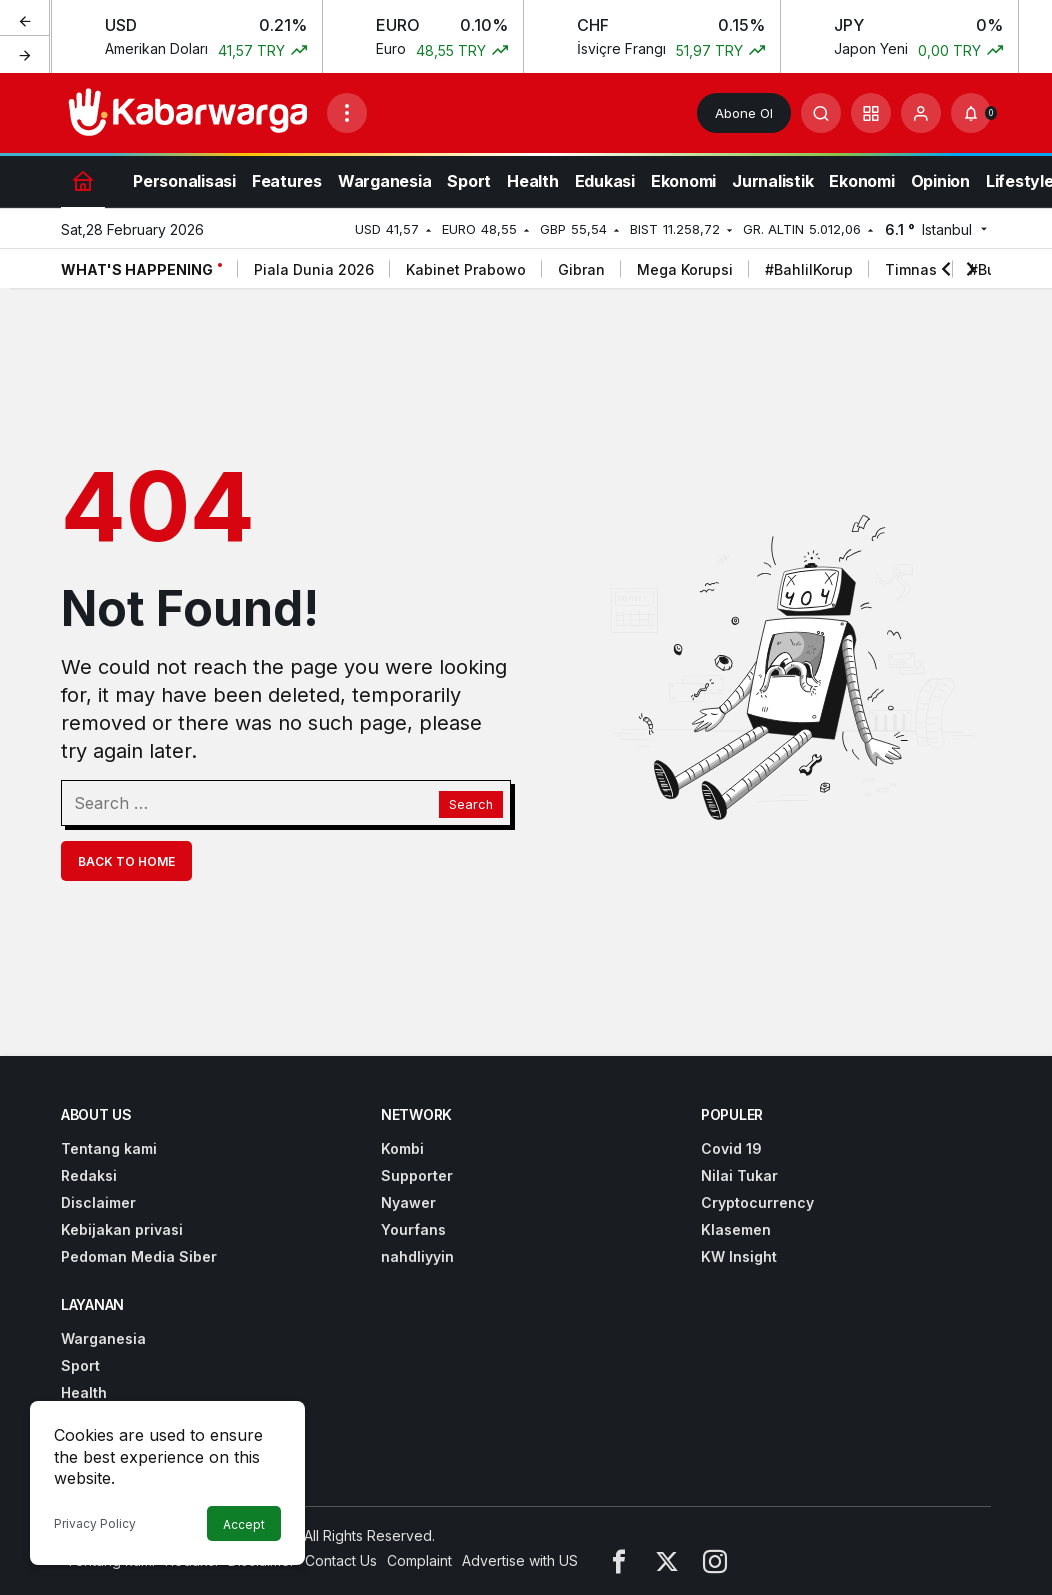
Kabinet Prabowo (466, 269)
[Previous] (25, 19)
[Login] (921, 113)
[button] (871, 113)
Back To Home (126, 861)
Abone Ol (744, 113)
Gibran (581, 269)
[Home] (83, 180)
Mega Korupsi (685, 269)
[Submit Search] (821, 113)
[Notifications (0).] (971, 113)
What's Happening (137, 269)
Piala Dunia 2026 (314, 269)
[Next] (25, 54)
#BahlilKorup (809, 269)
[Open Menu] (347, 113)
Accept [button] (244, 1524)
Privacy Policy (95, 1523)
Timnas (911, 269)
